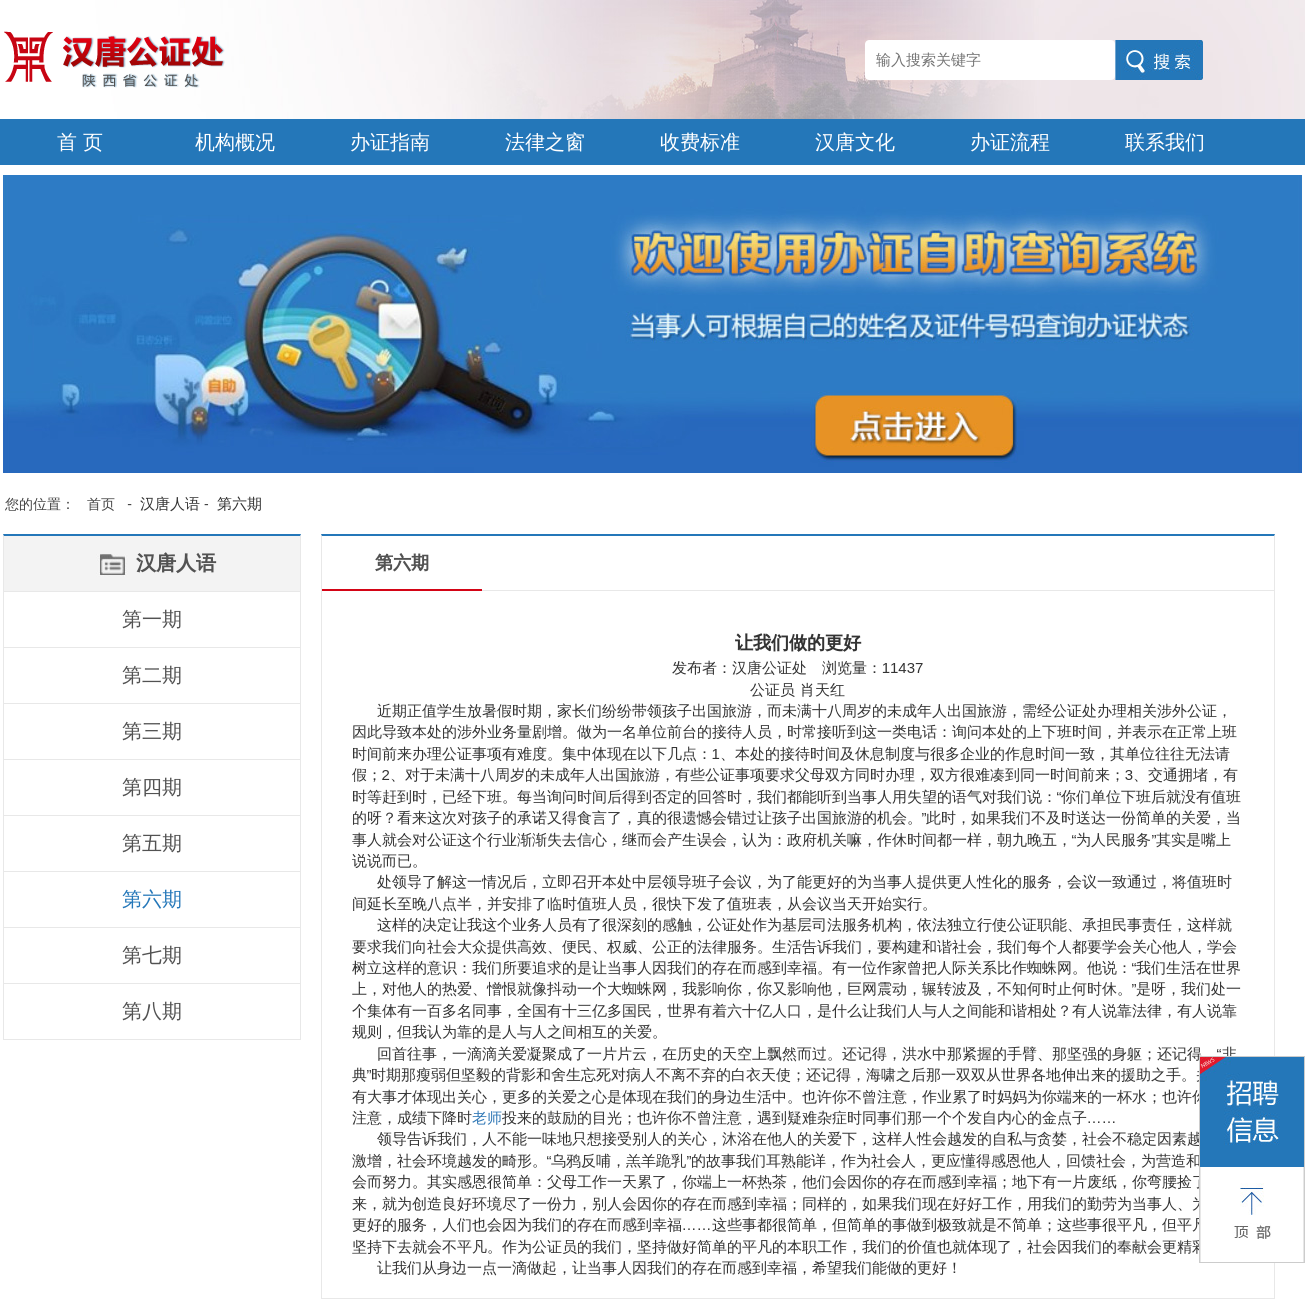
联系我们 (1165, 142)
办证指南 (390, 142)
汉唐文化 (855, 142)
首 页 (80, 142)
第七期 (152, 955)
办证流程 (1010, 142)
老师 (487, 1117)
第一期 (152, 619)
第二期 (152, 675)
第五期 (152, 843)
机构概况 (235, 142)
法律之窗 (545, 142)
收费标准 (700, 142)
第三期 (152, 731)
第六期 (152, 899)
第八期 (152, 1011)
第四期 (152, 787)
